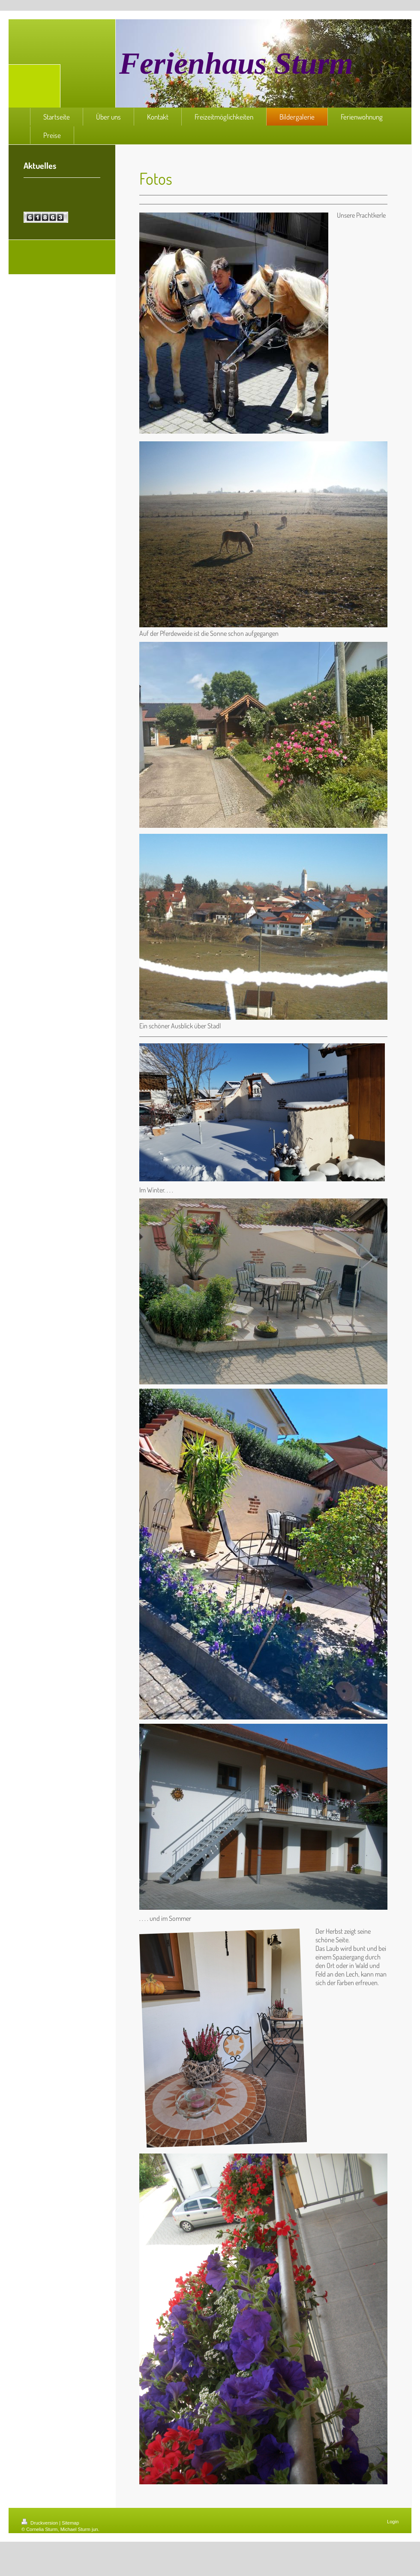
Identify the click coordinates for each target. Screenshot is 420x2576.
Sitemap (70, 2522)
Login (393, 2521)
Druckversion (40, 2522)
